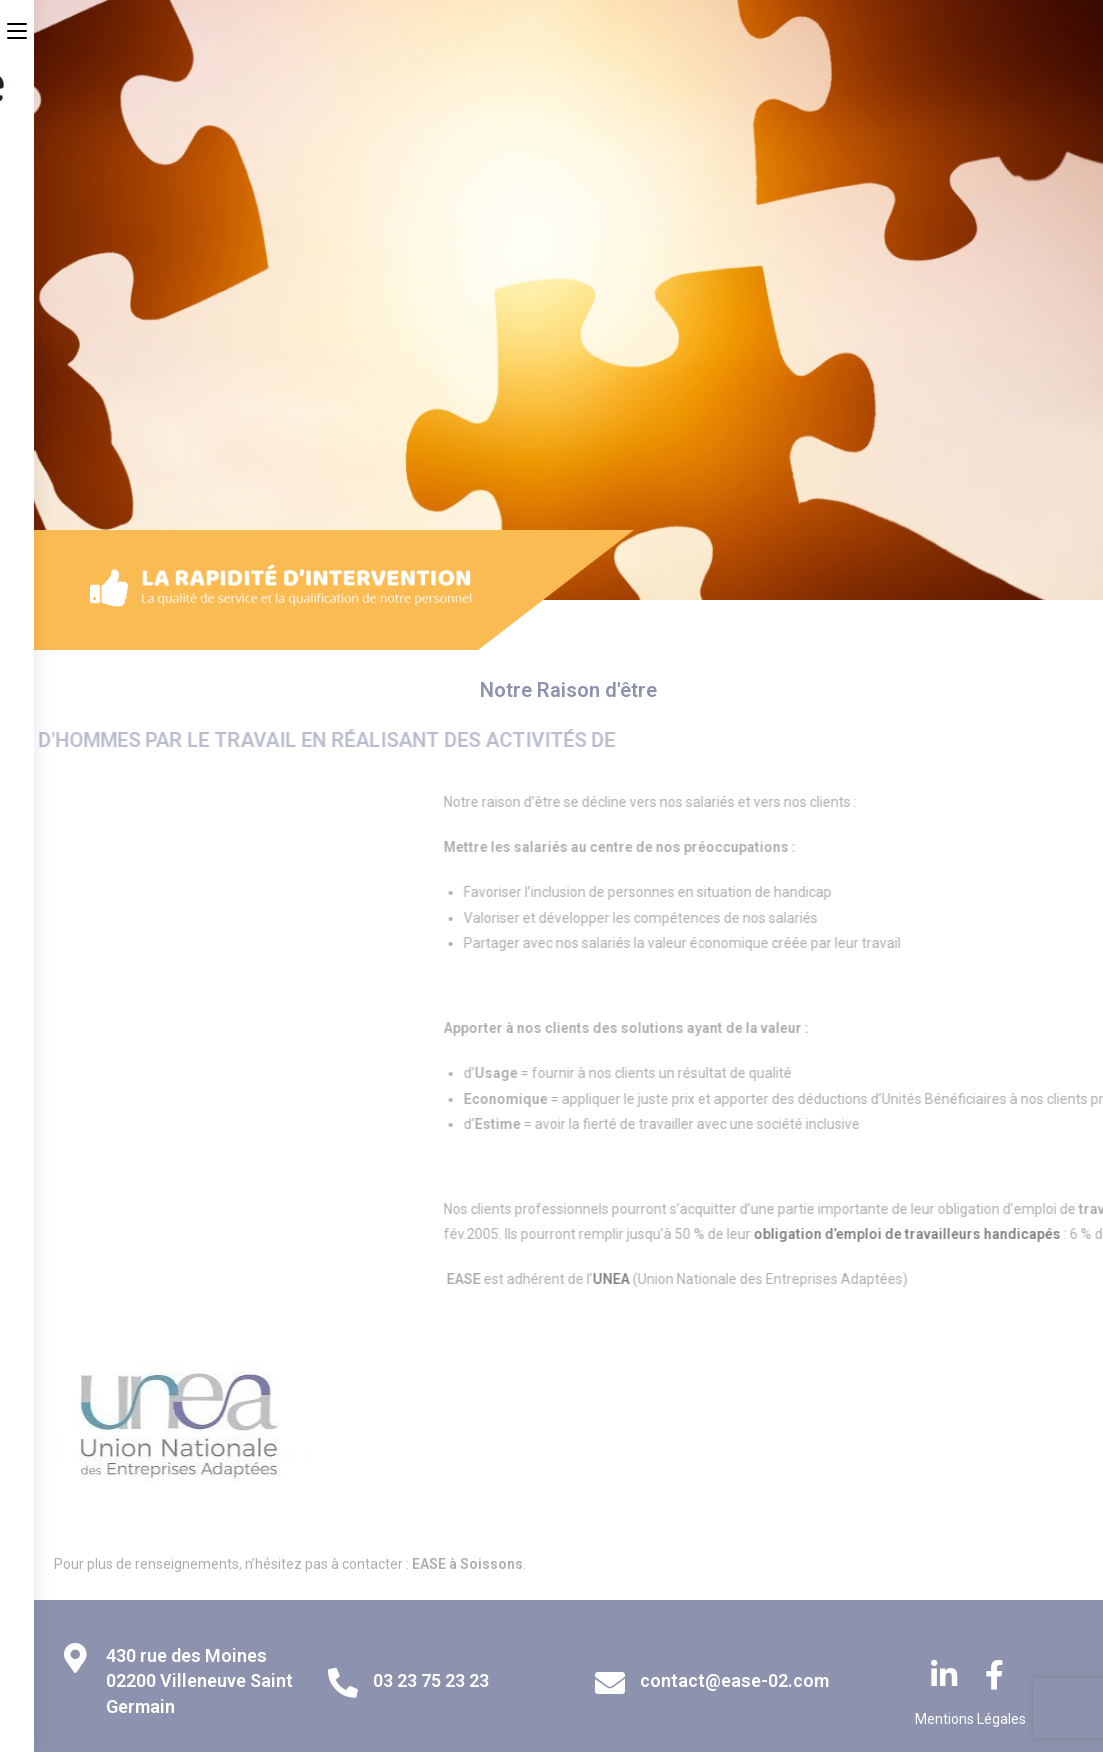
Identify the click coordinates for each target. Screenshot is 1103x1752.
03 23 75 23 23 (431, 1680)
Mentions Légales (970, 1719)
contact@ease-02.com (734, 1680)
